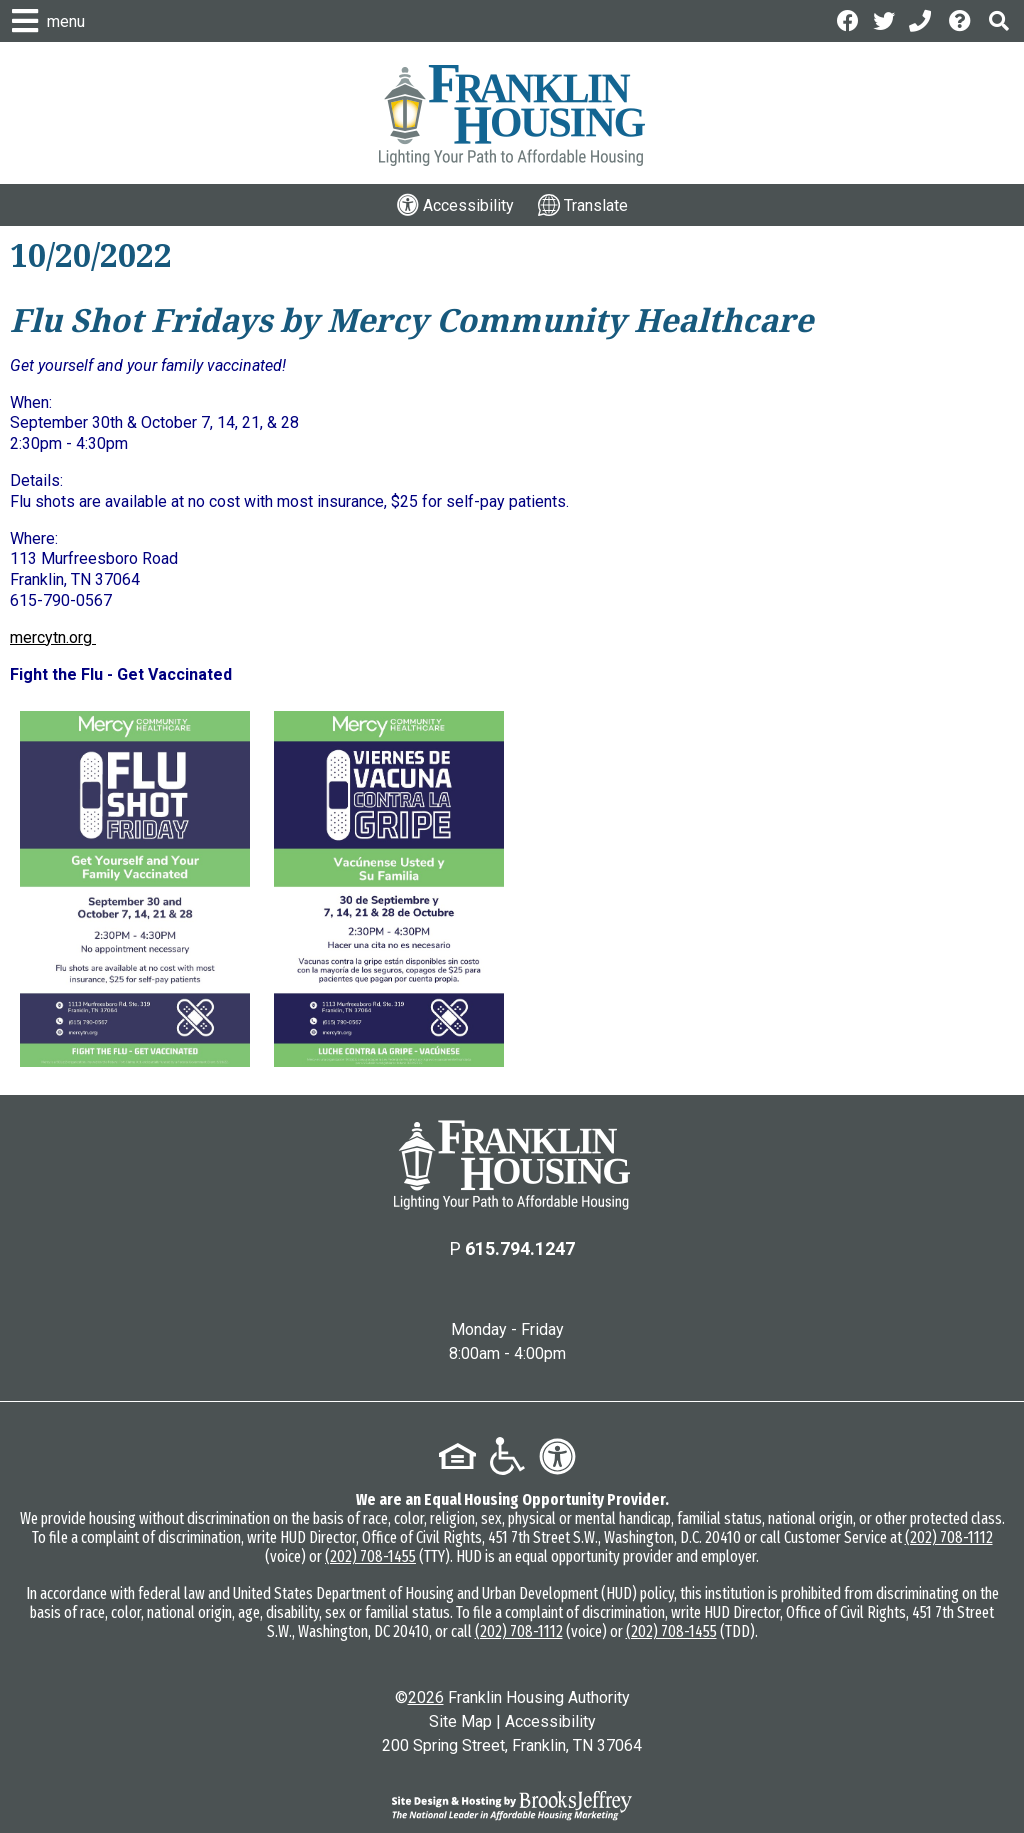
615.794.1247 (520, 1248)
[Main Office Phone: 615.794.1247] (922, 19)
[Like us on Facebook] (848, 19)
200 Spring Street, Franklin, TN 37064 (512, 1745)
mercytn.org (53, 637)
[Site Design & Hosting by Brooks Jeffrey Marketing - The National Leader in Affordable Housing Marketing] (512, 1806)
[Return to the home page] (512, 1165)
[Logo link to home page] (512, 115)
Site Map (460, 1721)
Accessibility (550, 1721)
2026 (426, 1697)
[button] (999, 20)
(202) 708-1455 (370, 1556)
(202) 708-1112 (949, 1537)
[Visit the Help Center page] (962, 19)
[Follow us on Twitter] (884, 19)
